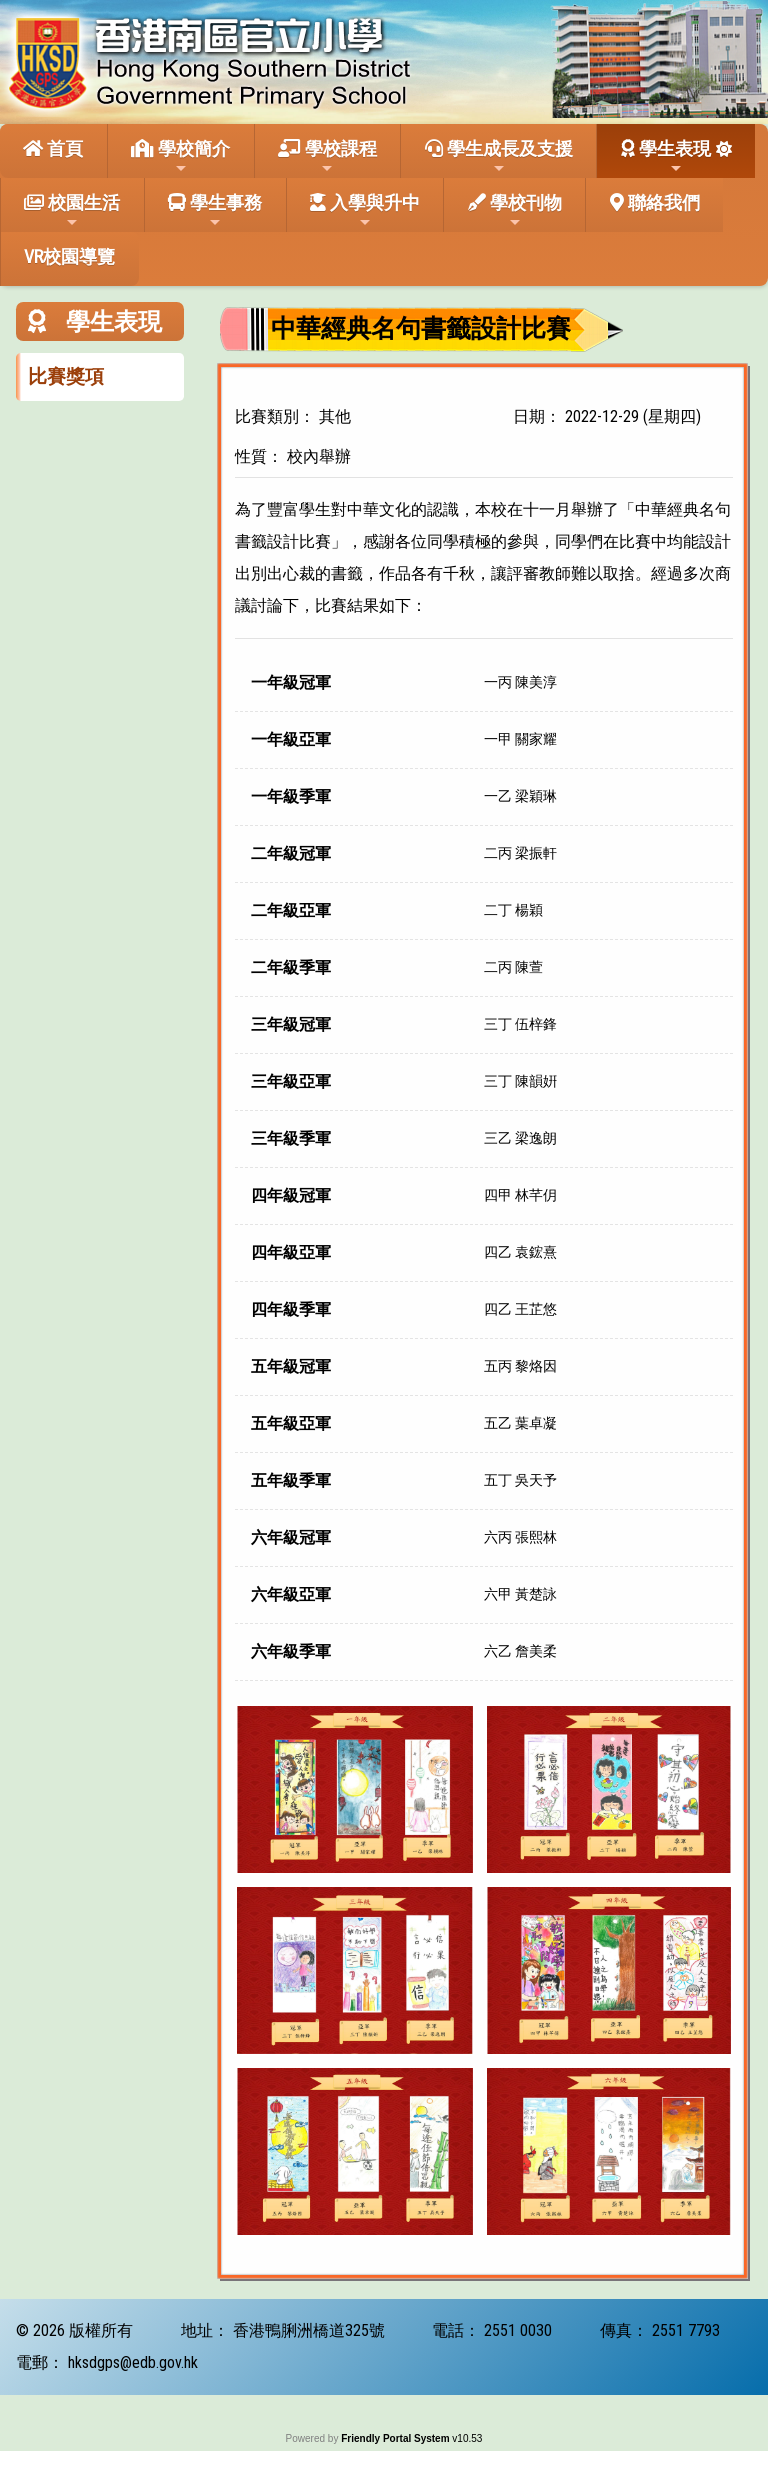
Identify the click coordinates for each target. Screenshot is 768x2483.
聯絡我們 (655, 202)
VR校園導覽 (69, 256)
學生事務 (215, 211)
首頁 (53, 148)
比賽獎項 (66, 376)
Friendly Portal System (396, 2438)
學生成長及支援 (499, 157)
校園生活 (72, 211)
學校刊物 (515, 211)
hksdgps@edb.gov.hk (133, 2362)
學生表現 (666, 157)
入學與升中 (365, 211)
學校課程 (327, 157)
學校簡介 (180, 157)
